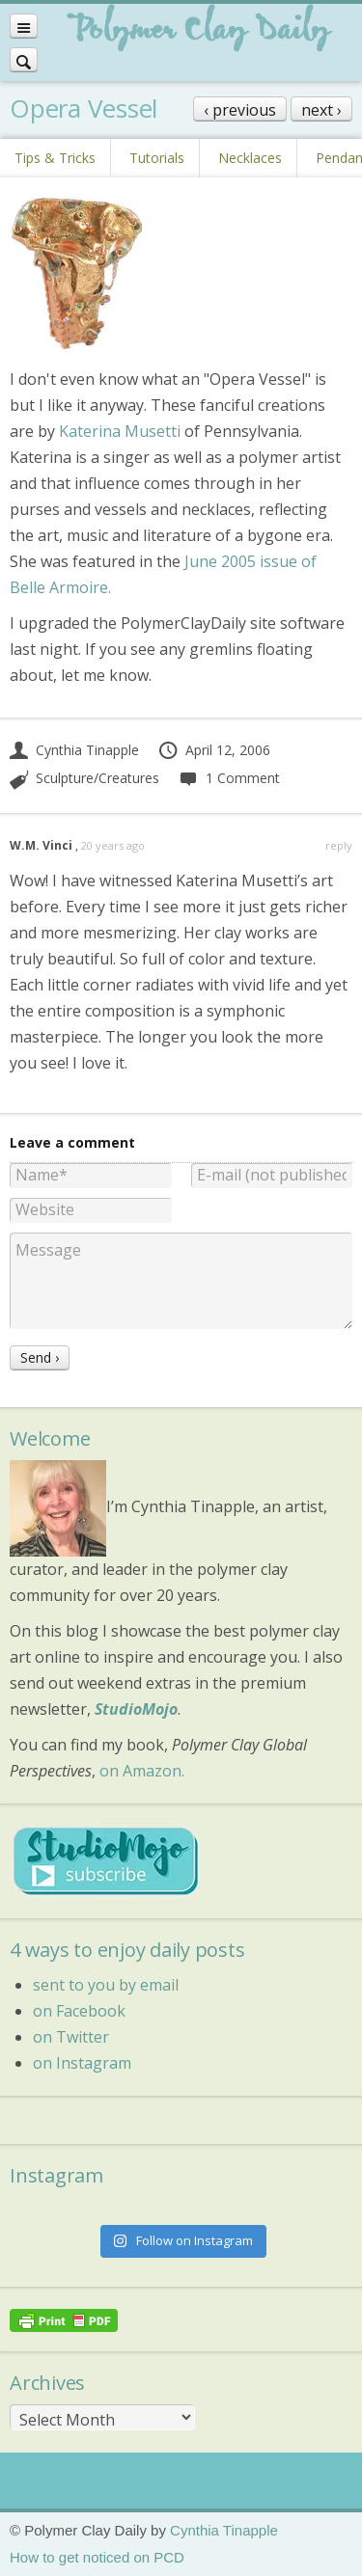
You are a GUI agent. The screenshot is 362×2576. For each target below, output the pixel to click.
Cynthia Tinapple (74, 750)
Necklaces (250, 158)
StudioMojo (136, 1709)
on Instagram (82, 2063)
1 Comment (229, 778)
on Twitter (71, 2036)
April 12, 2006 (213, 750)
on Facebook (79, 2010)
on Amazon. (141, 1770)
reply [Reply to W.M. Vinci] (338, 845)
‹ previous (240, 110)
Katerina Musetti (120, 431)
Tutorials (156, 158)
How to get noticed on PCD (97, 2557)
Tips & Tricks (55, 158)
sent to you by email (106, 1984)
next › (321, 110)
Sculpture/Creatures (97, 778)
